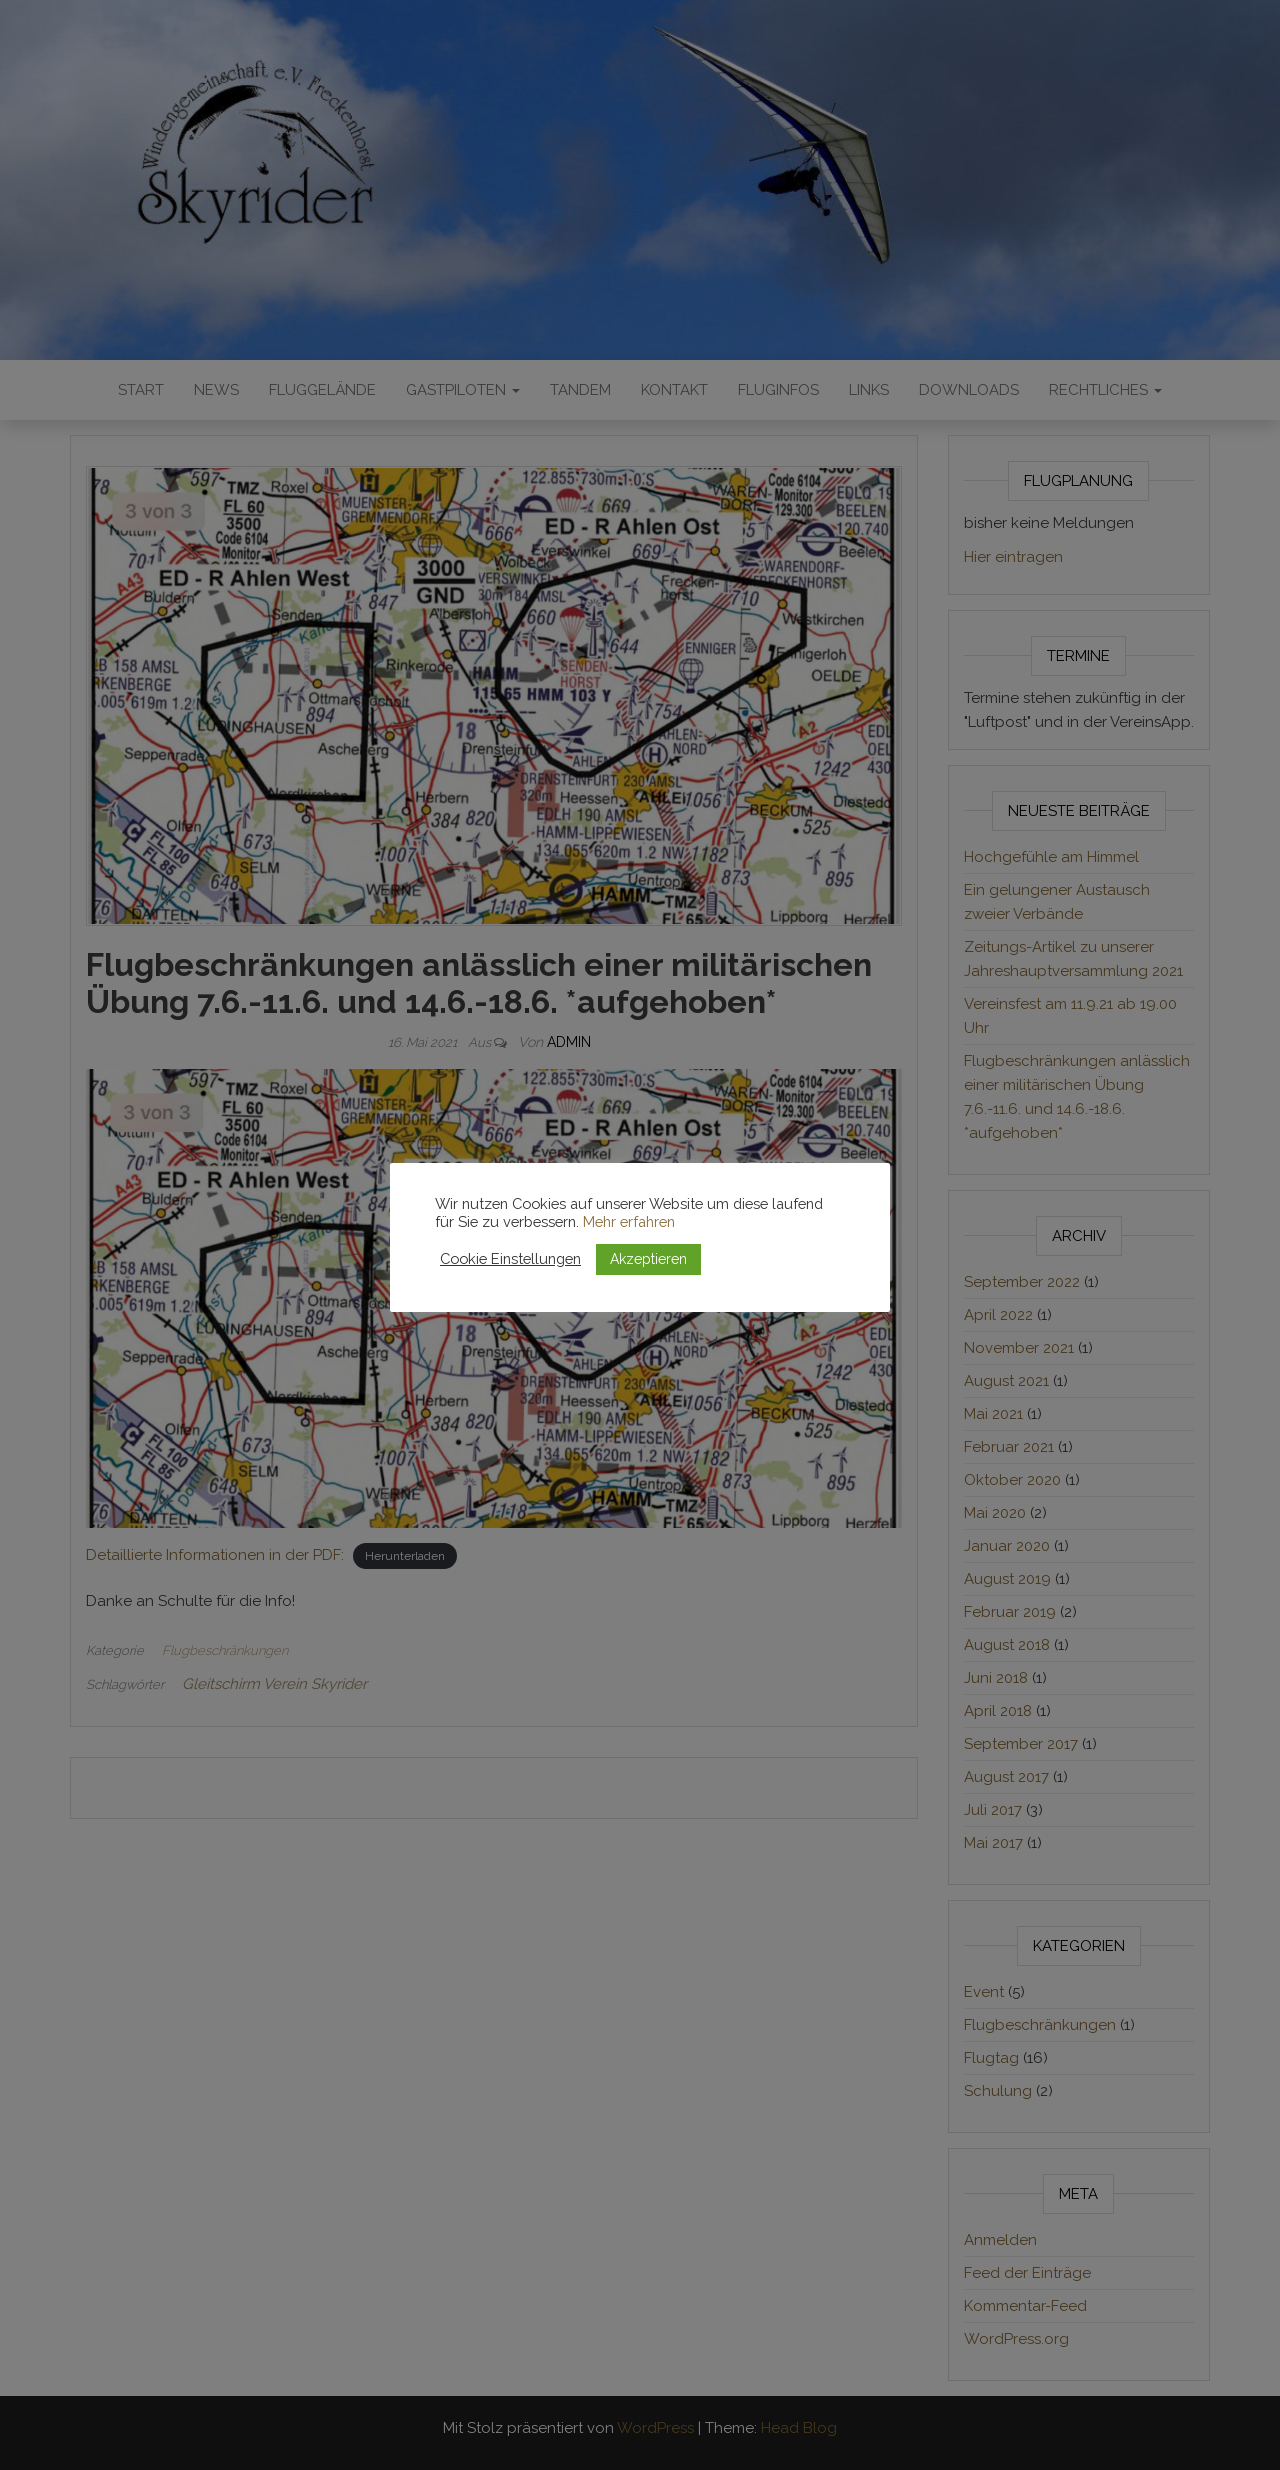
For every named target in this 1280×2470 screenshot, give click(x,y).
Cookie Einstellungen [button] (510, 1258)
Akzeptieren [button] (648, 1259)
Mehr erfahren (629, 1221)
